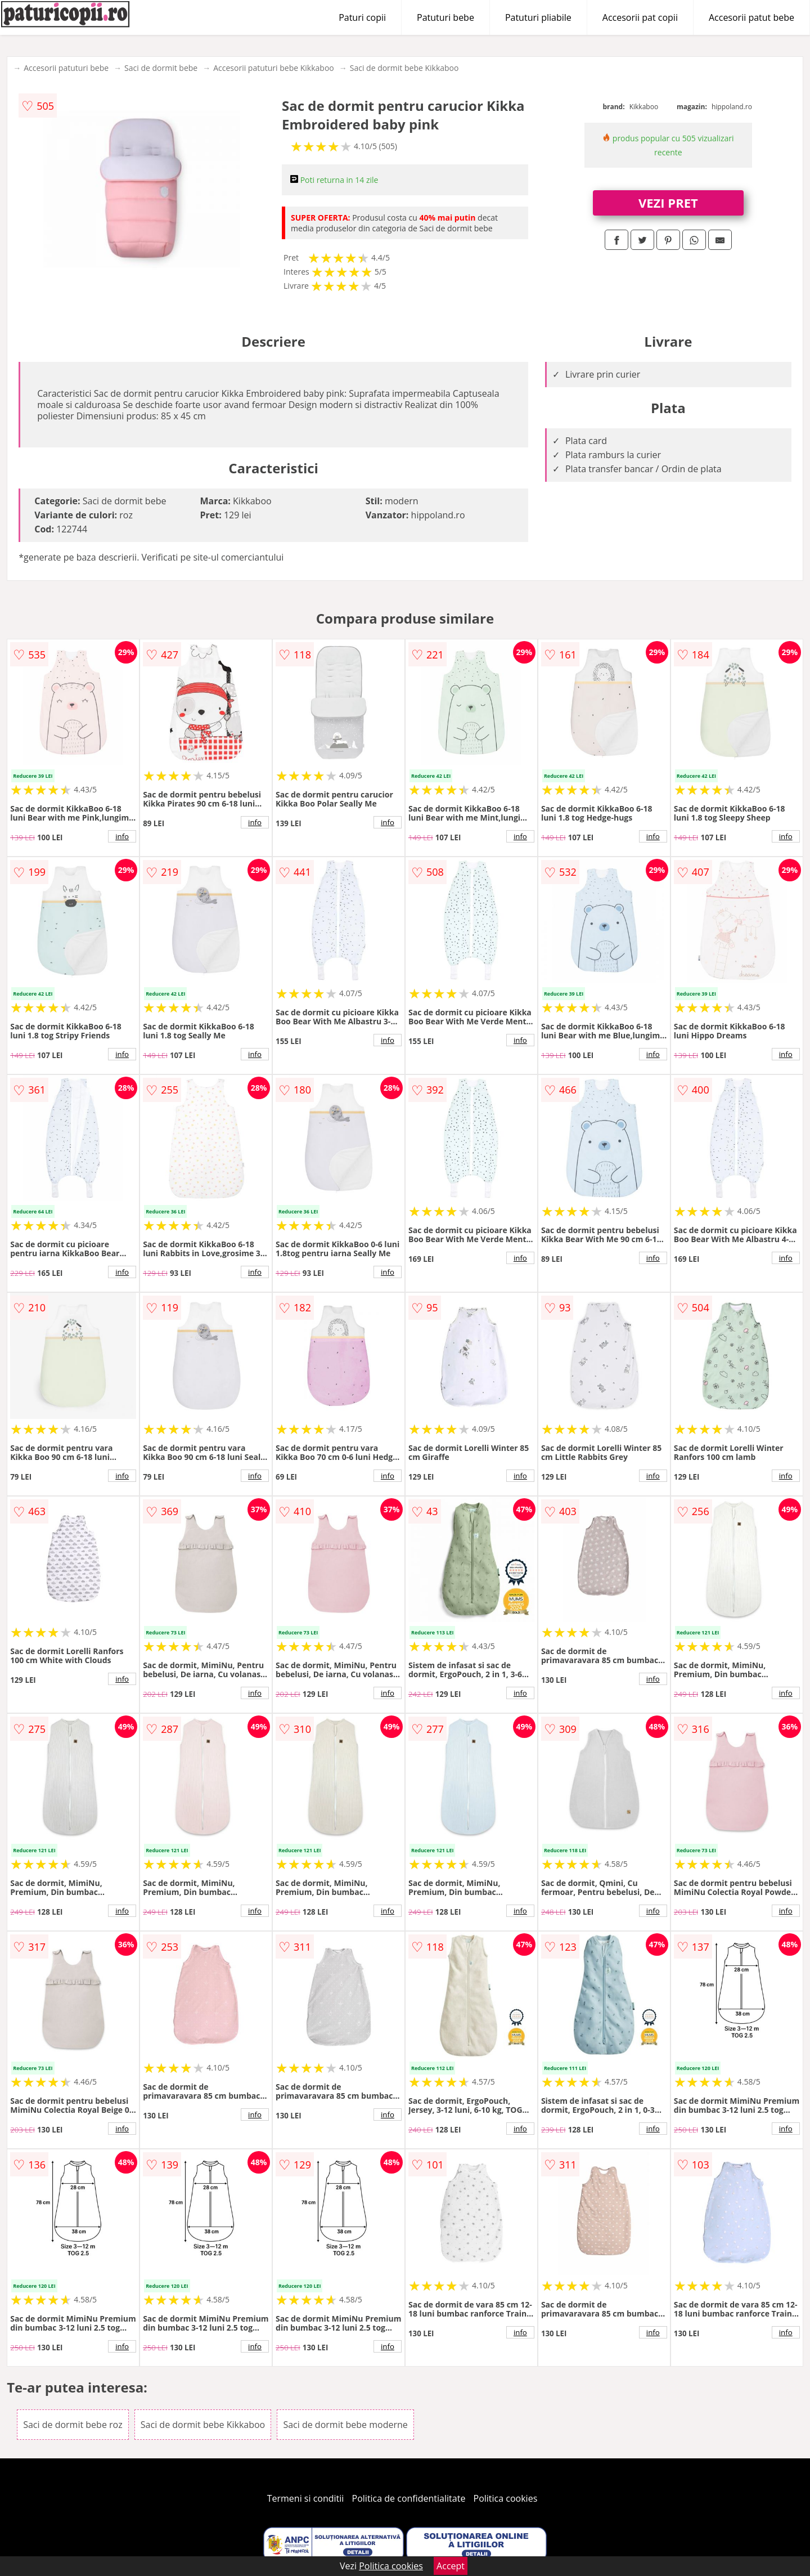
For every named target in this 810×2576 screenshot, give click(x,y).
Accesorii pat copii (640, 17)
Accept (450, 2566)
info (122, 836)
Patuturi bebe (445, 17)
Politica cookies (506, 2498)
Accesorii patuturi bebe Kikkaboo (273, 67)
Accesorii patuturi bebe (66, 67)
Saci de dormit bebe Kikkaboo (404, 67)
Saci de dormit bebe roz (72, 2424)
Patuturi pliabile (538, 17)
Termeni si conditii (305, 2498)
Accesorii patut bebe (751, 17)
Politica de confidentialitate (409, 2498)
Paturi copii (362, 17)
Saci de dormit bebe (160, 67)
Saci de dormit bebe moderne (345, 2424)
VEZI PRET (668, 202)
